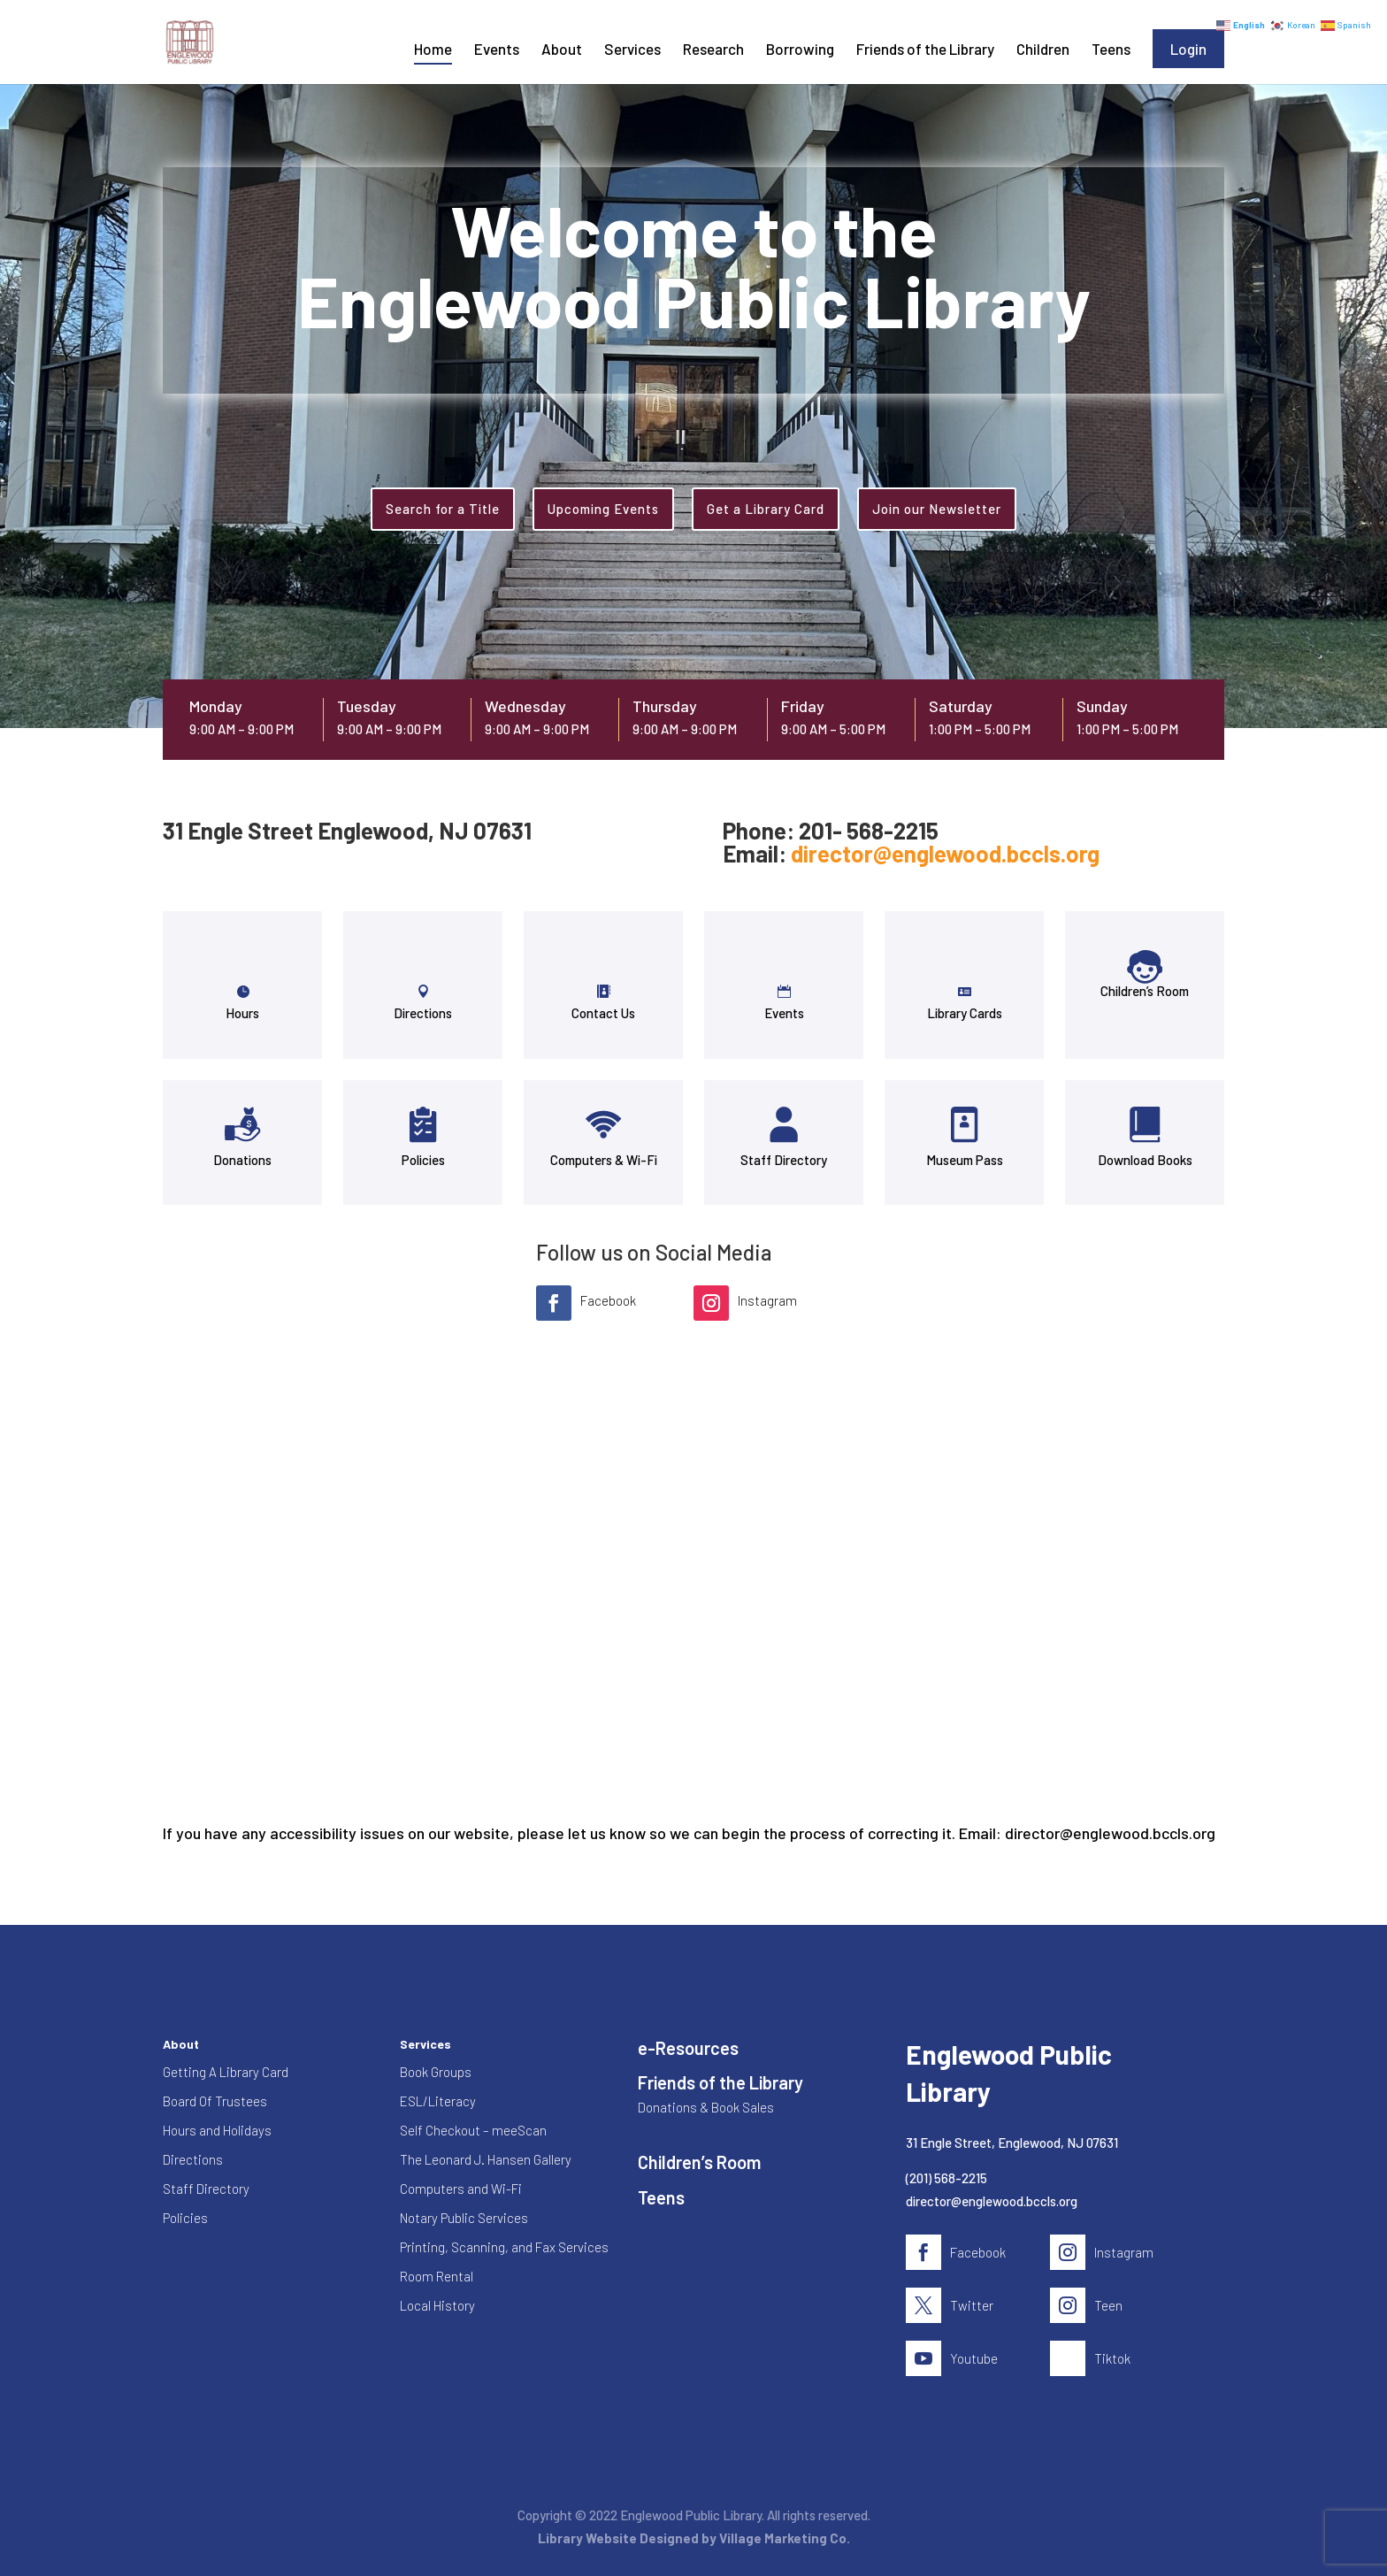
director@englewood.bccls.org (945, 853)
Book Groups (435, 2072)
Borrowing (800, 50)
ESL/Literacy (438, 2101)
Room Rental (436, 2276)
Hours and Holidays (217, 2130)
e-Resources (688, 2047)
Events (496, 50)
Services (632, 50)
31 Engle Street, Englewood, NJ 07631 (1012, 2142)
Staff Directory (783, 1160)
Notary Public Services (464, 2218)
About (561, 50)
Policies (423, 1160)
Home (433, 50)
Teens (1111, 50)
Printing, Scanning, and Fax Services (504, 2247)
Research (713, 50)
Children (1042, 50)
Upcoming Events (603, 509)
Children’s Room (1144, 991)
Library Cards (964, 1013)
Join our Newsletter (936, 509)
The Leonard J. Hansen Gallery (485, 2159)
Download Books (1145, 1160)
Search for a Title (443, 509)
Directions (423, 1013)
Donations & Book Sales (706, 2107)
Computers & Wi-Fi (603, 1160)
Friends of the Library (925, 50)
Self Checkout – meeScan (473, 2130)
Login (1188, 49)
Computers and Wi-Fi (461, 2188)
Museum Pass (964, 1160)
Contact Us (603, 1013)
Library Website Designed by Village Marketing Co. (694, 2538)
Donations (242, 1160)
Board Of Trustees (215, 2101)
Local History (437, 2305)
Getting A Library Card (225, 2072)
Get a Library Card (765, 509)
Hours (242, 1013)
